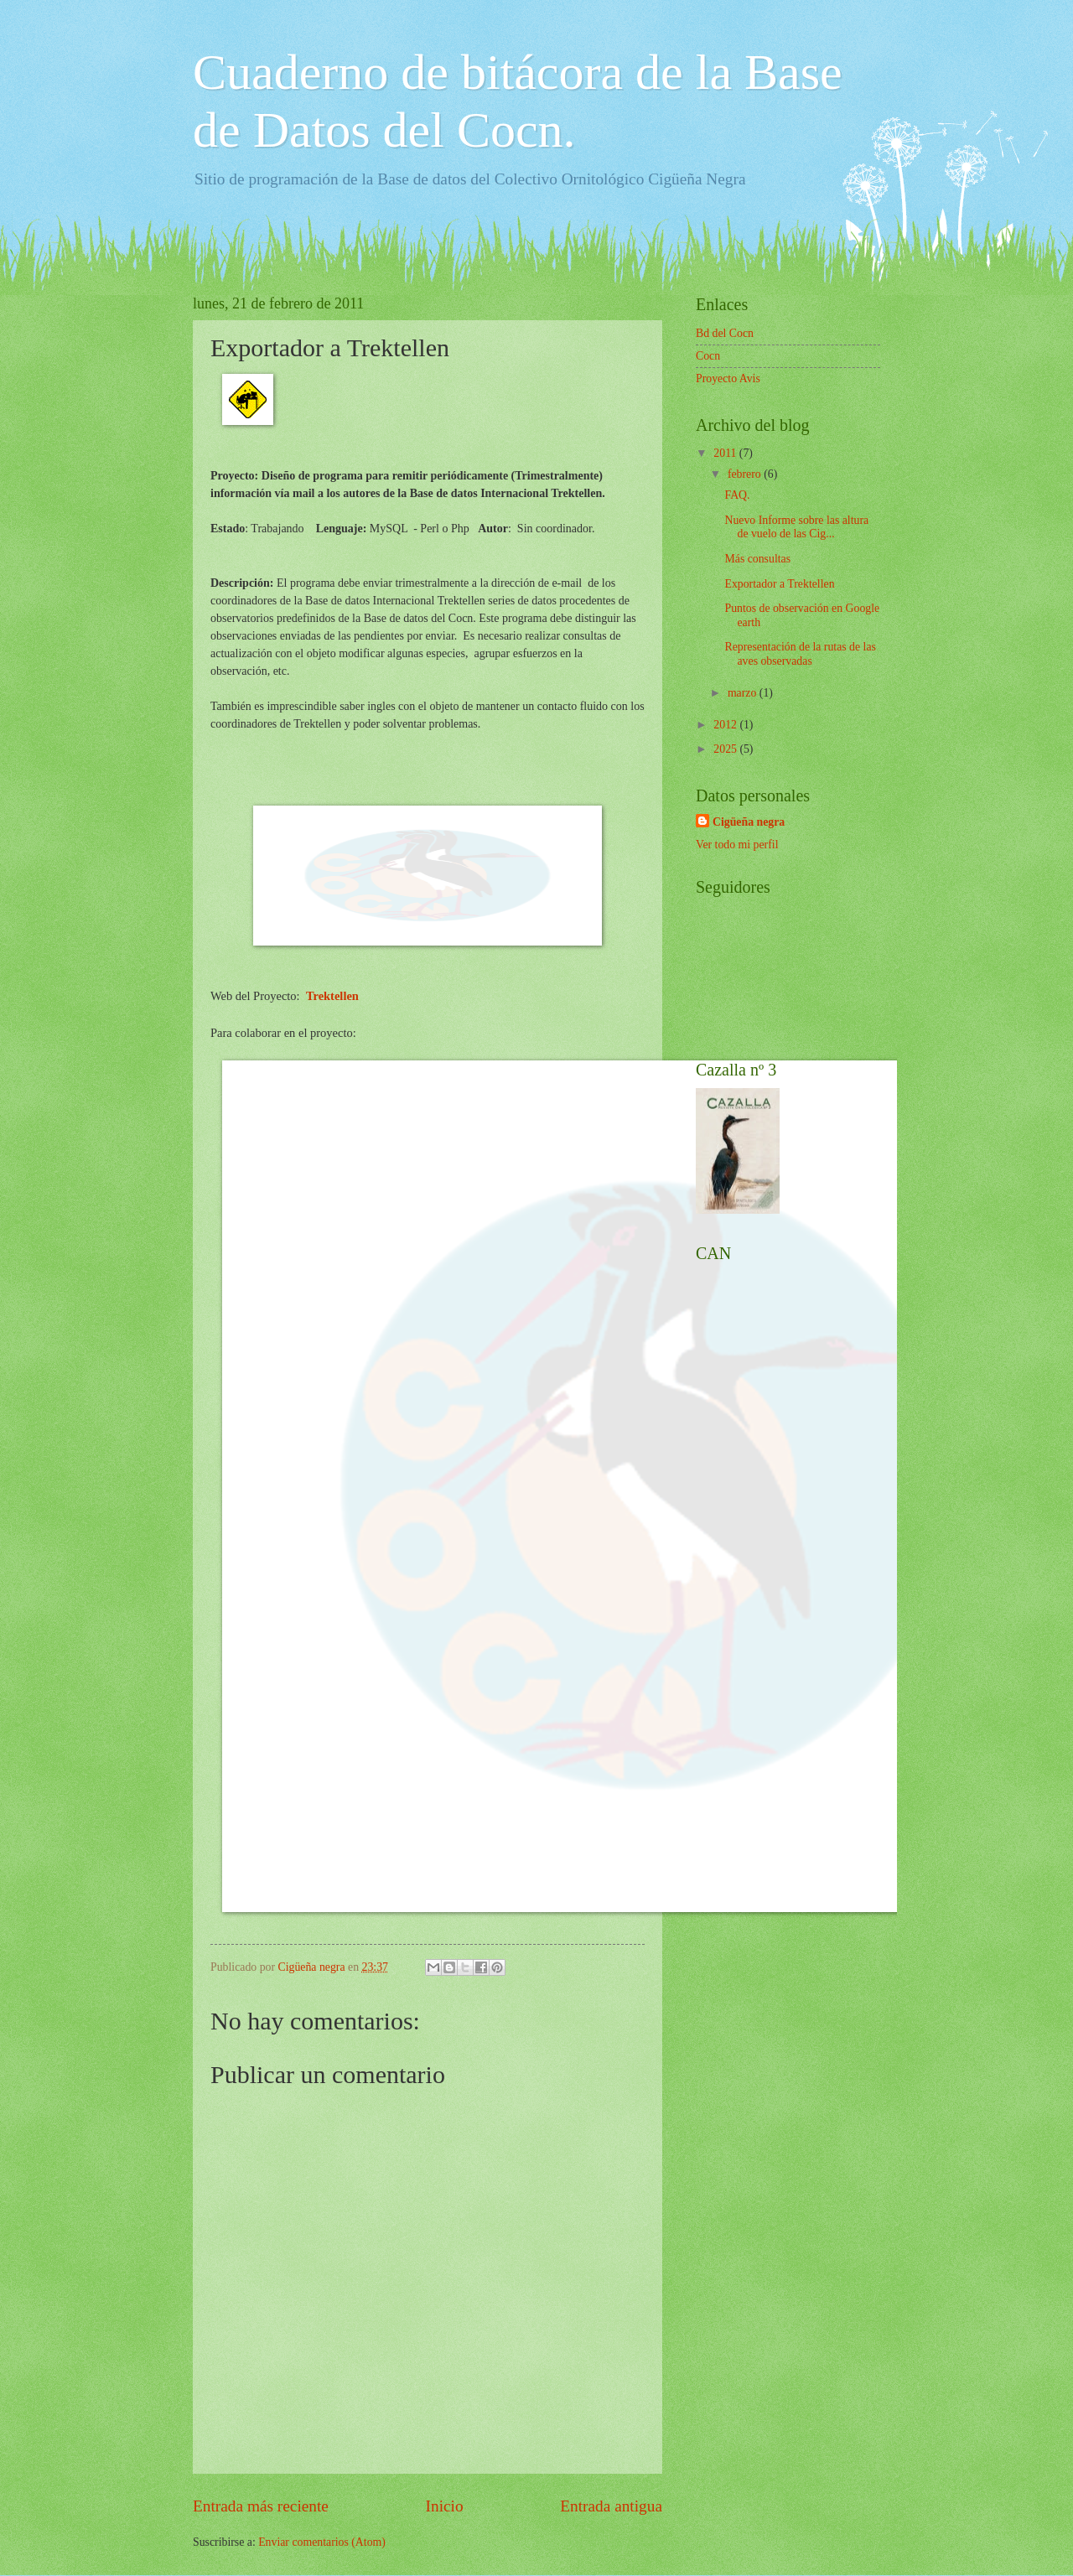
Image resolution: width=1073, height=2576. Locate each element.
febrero (746, 474)
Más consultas (757, 558)
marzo (743, 693)
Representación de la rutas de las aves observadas (799, 653)
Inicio (445, 2506)
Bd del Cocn (725, 333)
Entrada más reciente (261, 2506)
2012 (726, 724)
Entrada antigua (611, 2506)
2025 (726, 749)
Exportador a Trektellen (779, 584)
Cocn (708, 356)
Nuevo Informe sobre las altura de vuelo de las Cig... (796, 527)
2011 (726, 453)
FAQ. (736, 495)
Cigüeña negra (749, 822)
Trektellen (332, 996)
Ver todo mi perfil (737, 844)
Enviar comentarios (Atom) (322, 2542)
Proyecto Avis (728, 378)
